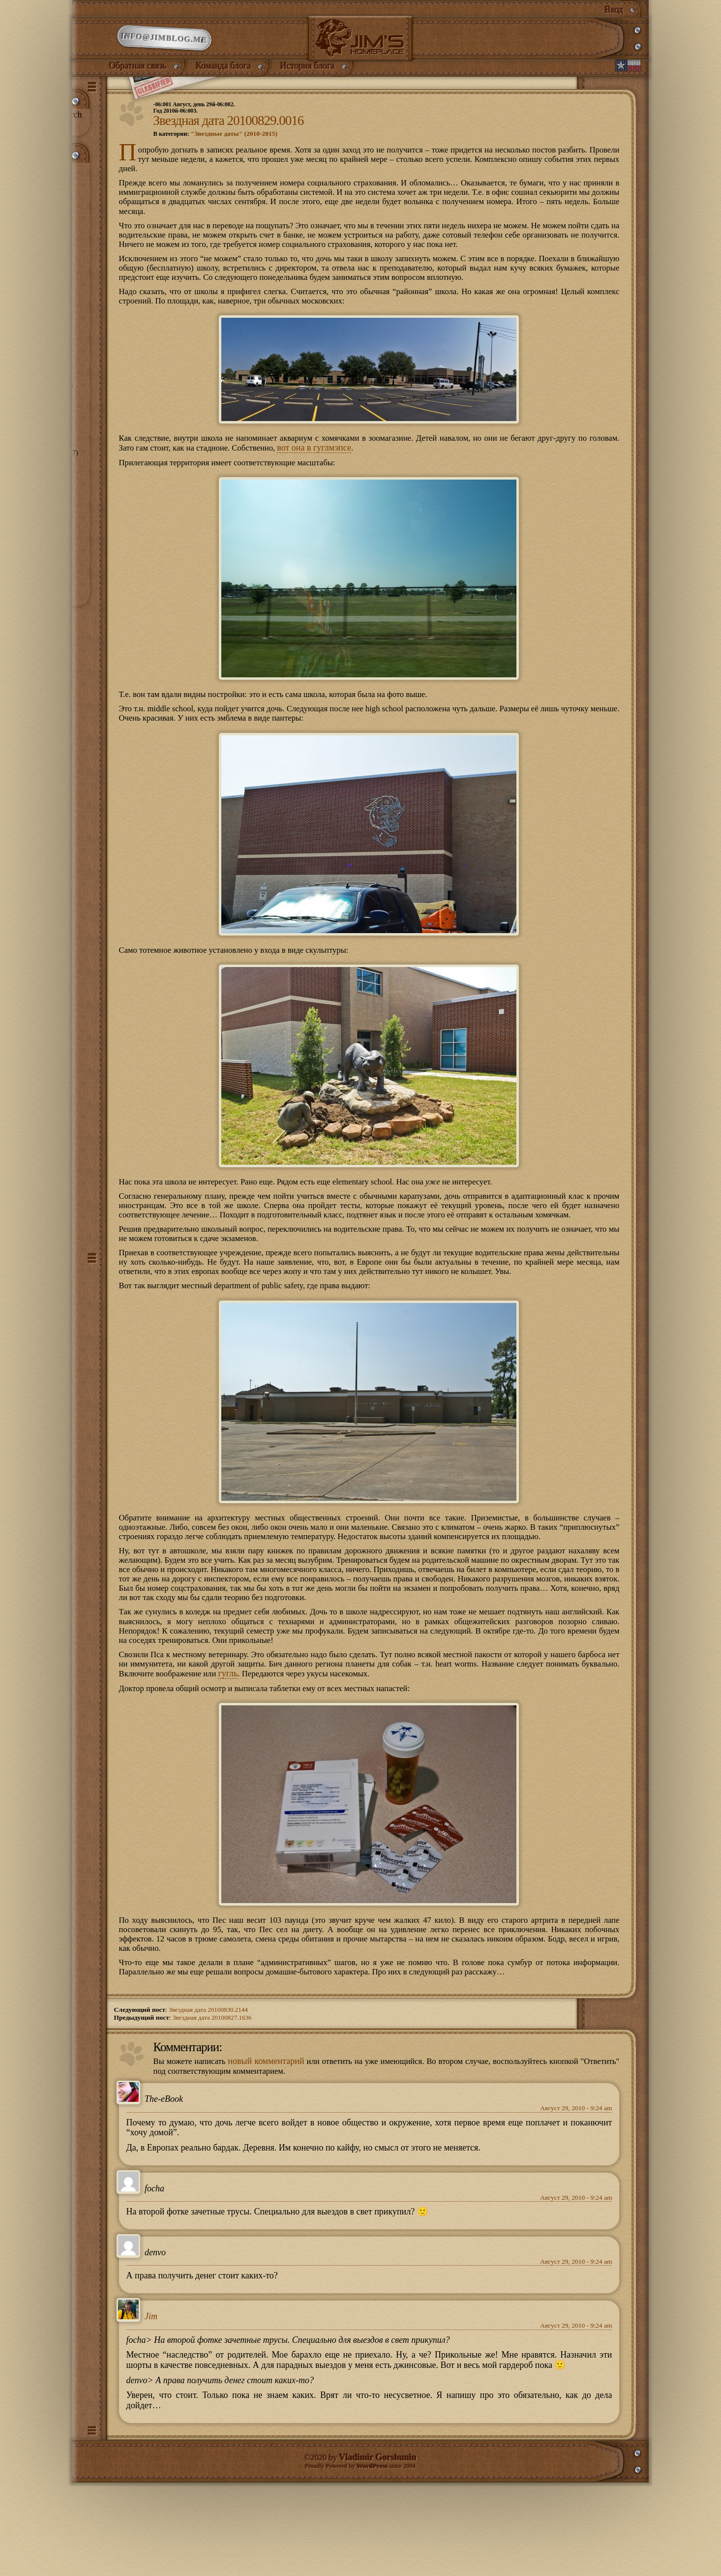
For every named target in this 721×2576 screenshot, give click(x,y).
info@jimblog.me (164, 43)
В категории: (217, 147)
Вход (614, 10)
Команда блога (223, 75)
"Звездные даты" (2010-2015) (237, 147)
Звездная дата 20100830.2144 (209, 2094)
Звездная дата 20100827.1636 (213, 2102)
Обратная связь (138, 75)
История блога (308, 75)
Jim (151, 2403)
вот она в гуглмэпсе (362, 473)
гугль (317, 1753)
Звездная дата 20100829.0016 (228, 133)
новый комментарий (275, 2147)
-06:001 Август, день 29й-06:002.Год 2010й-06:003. (197, 120)
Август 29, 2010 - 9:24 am (576, 2195)
